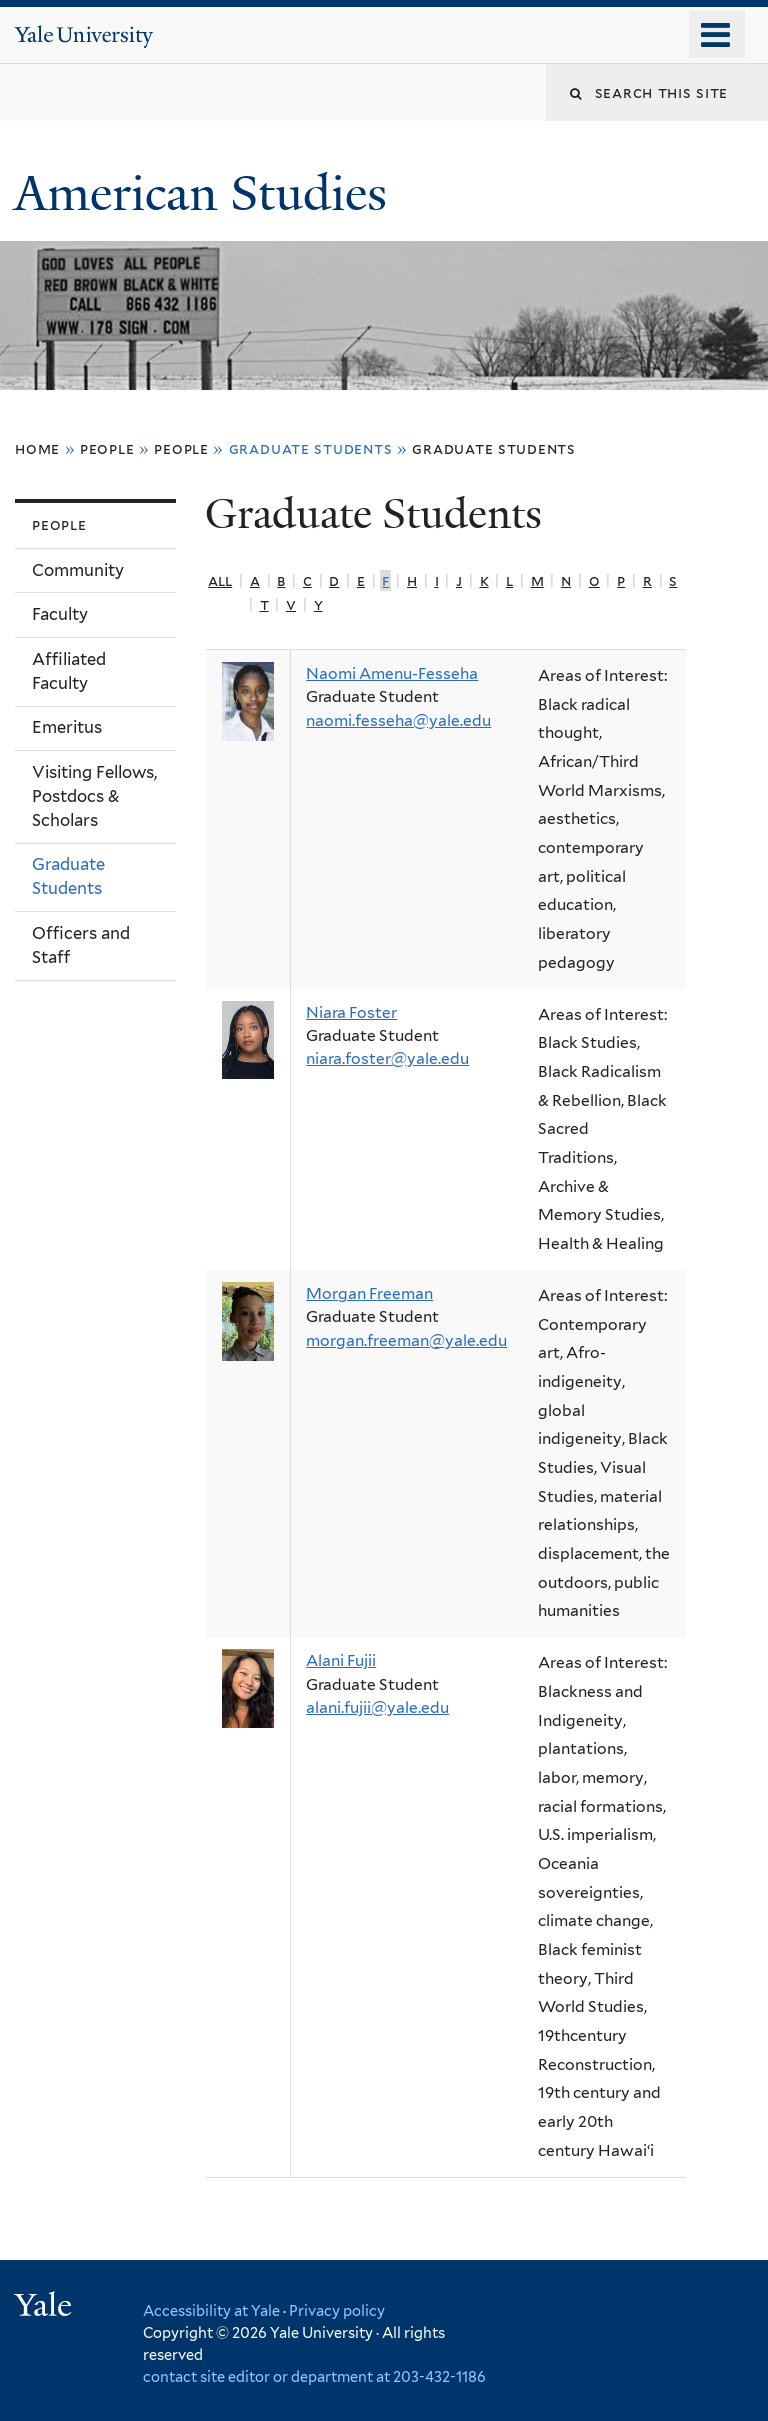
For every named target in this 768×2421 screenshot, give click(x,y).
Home (37, 448)
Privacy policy (337, 2310)
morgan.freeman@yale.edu (406, 1340)
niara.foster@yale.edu (387, 1058)
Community (78, 570)
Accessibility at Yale (211, 2310)
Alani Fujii (341, 1660)
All (220, 580)
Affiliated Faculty (69, 671)
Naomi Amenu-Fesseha (392, 673)
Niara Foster (351, 1012)
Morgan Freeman (369, 1293)
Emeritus (67, 727)
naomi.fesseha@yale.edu (398, 720)
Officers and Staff (81, 945)
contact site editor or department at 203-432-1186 (314, 2376)
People (107, 448)
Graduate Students (494, 448)
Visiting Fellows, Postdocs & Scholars (94, 796)
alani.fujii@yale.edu (377, 1707)
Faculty (60, 614)
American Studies (206, 193)
